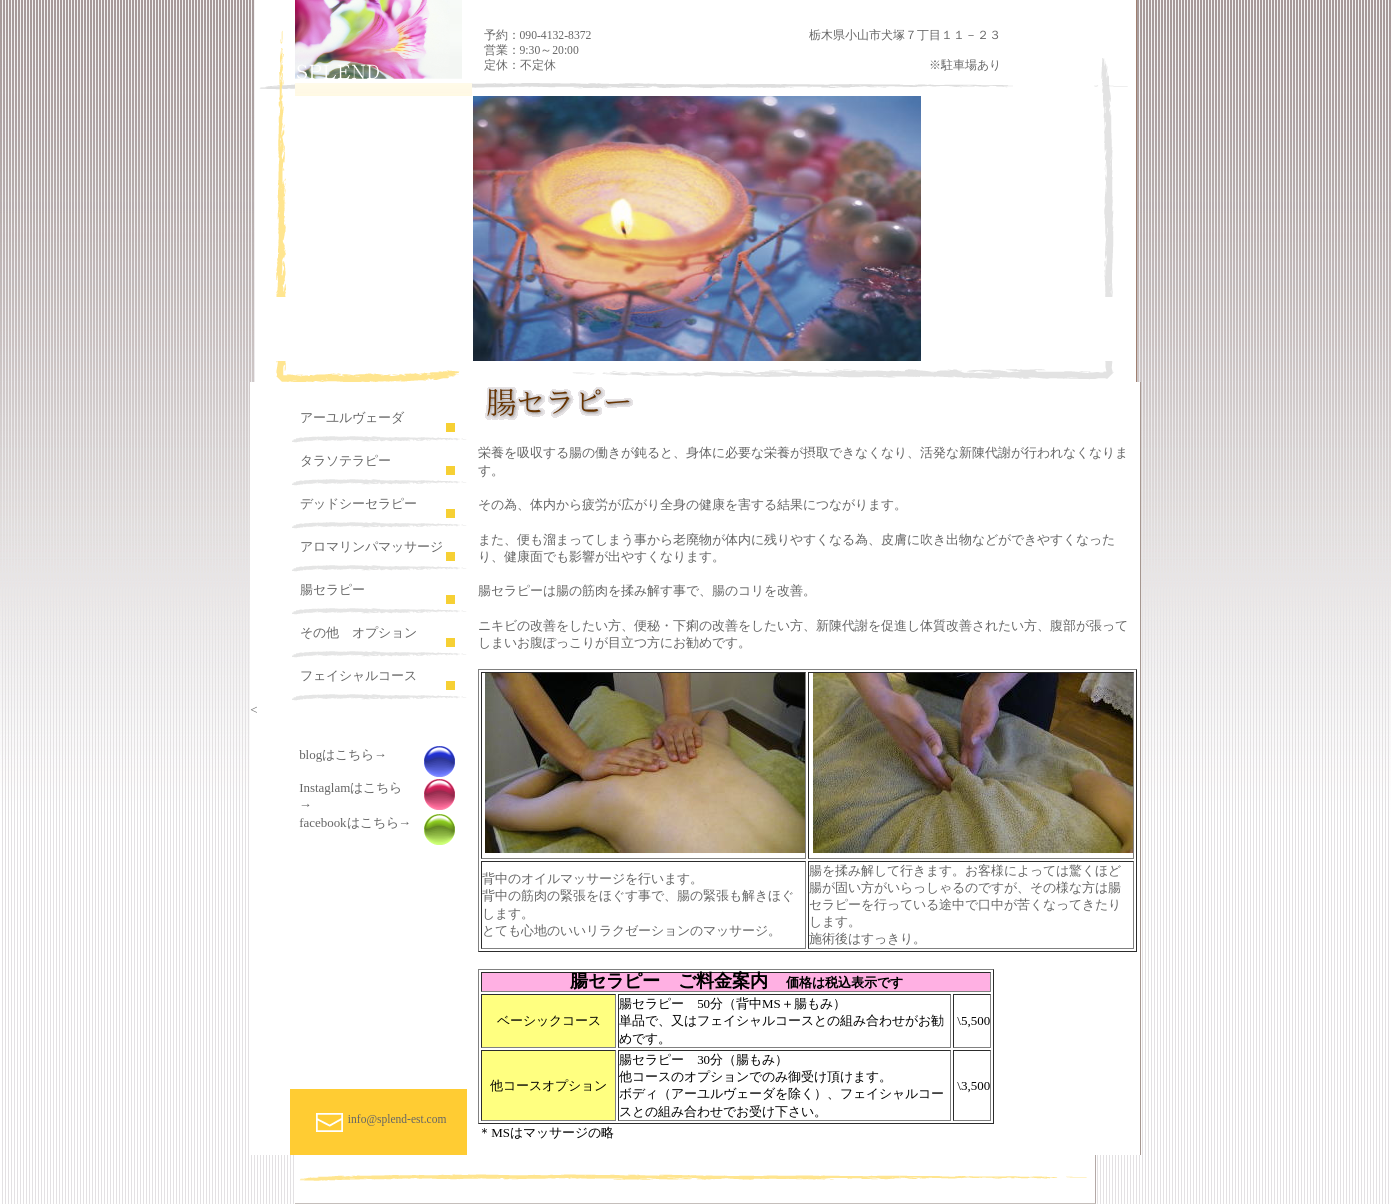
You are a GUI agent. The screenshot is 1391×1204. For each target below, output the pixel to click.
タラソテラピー (345, 460)
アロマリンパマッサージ (371, 546)
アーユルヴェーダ (352, 417)
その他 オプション (358, 632)
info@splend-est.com (397, 1119)
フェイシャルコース (358, 675)
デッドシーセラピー (358, 503)
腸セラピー (332, 589)
